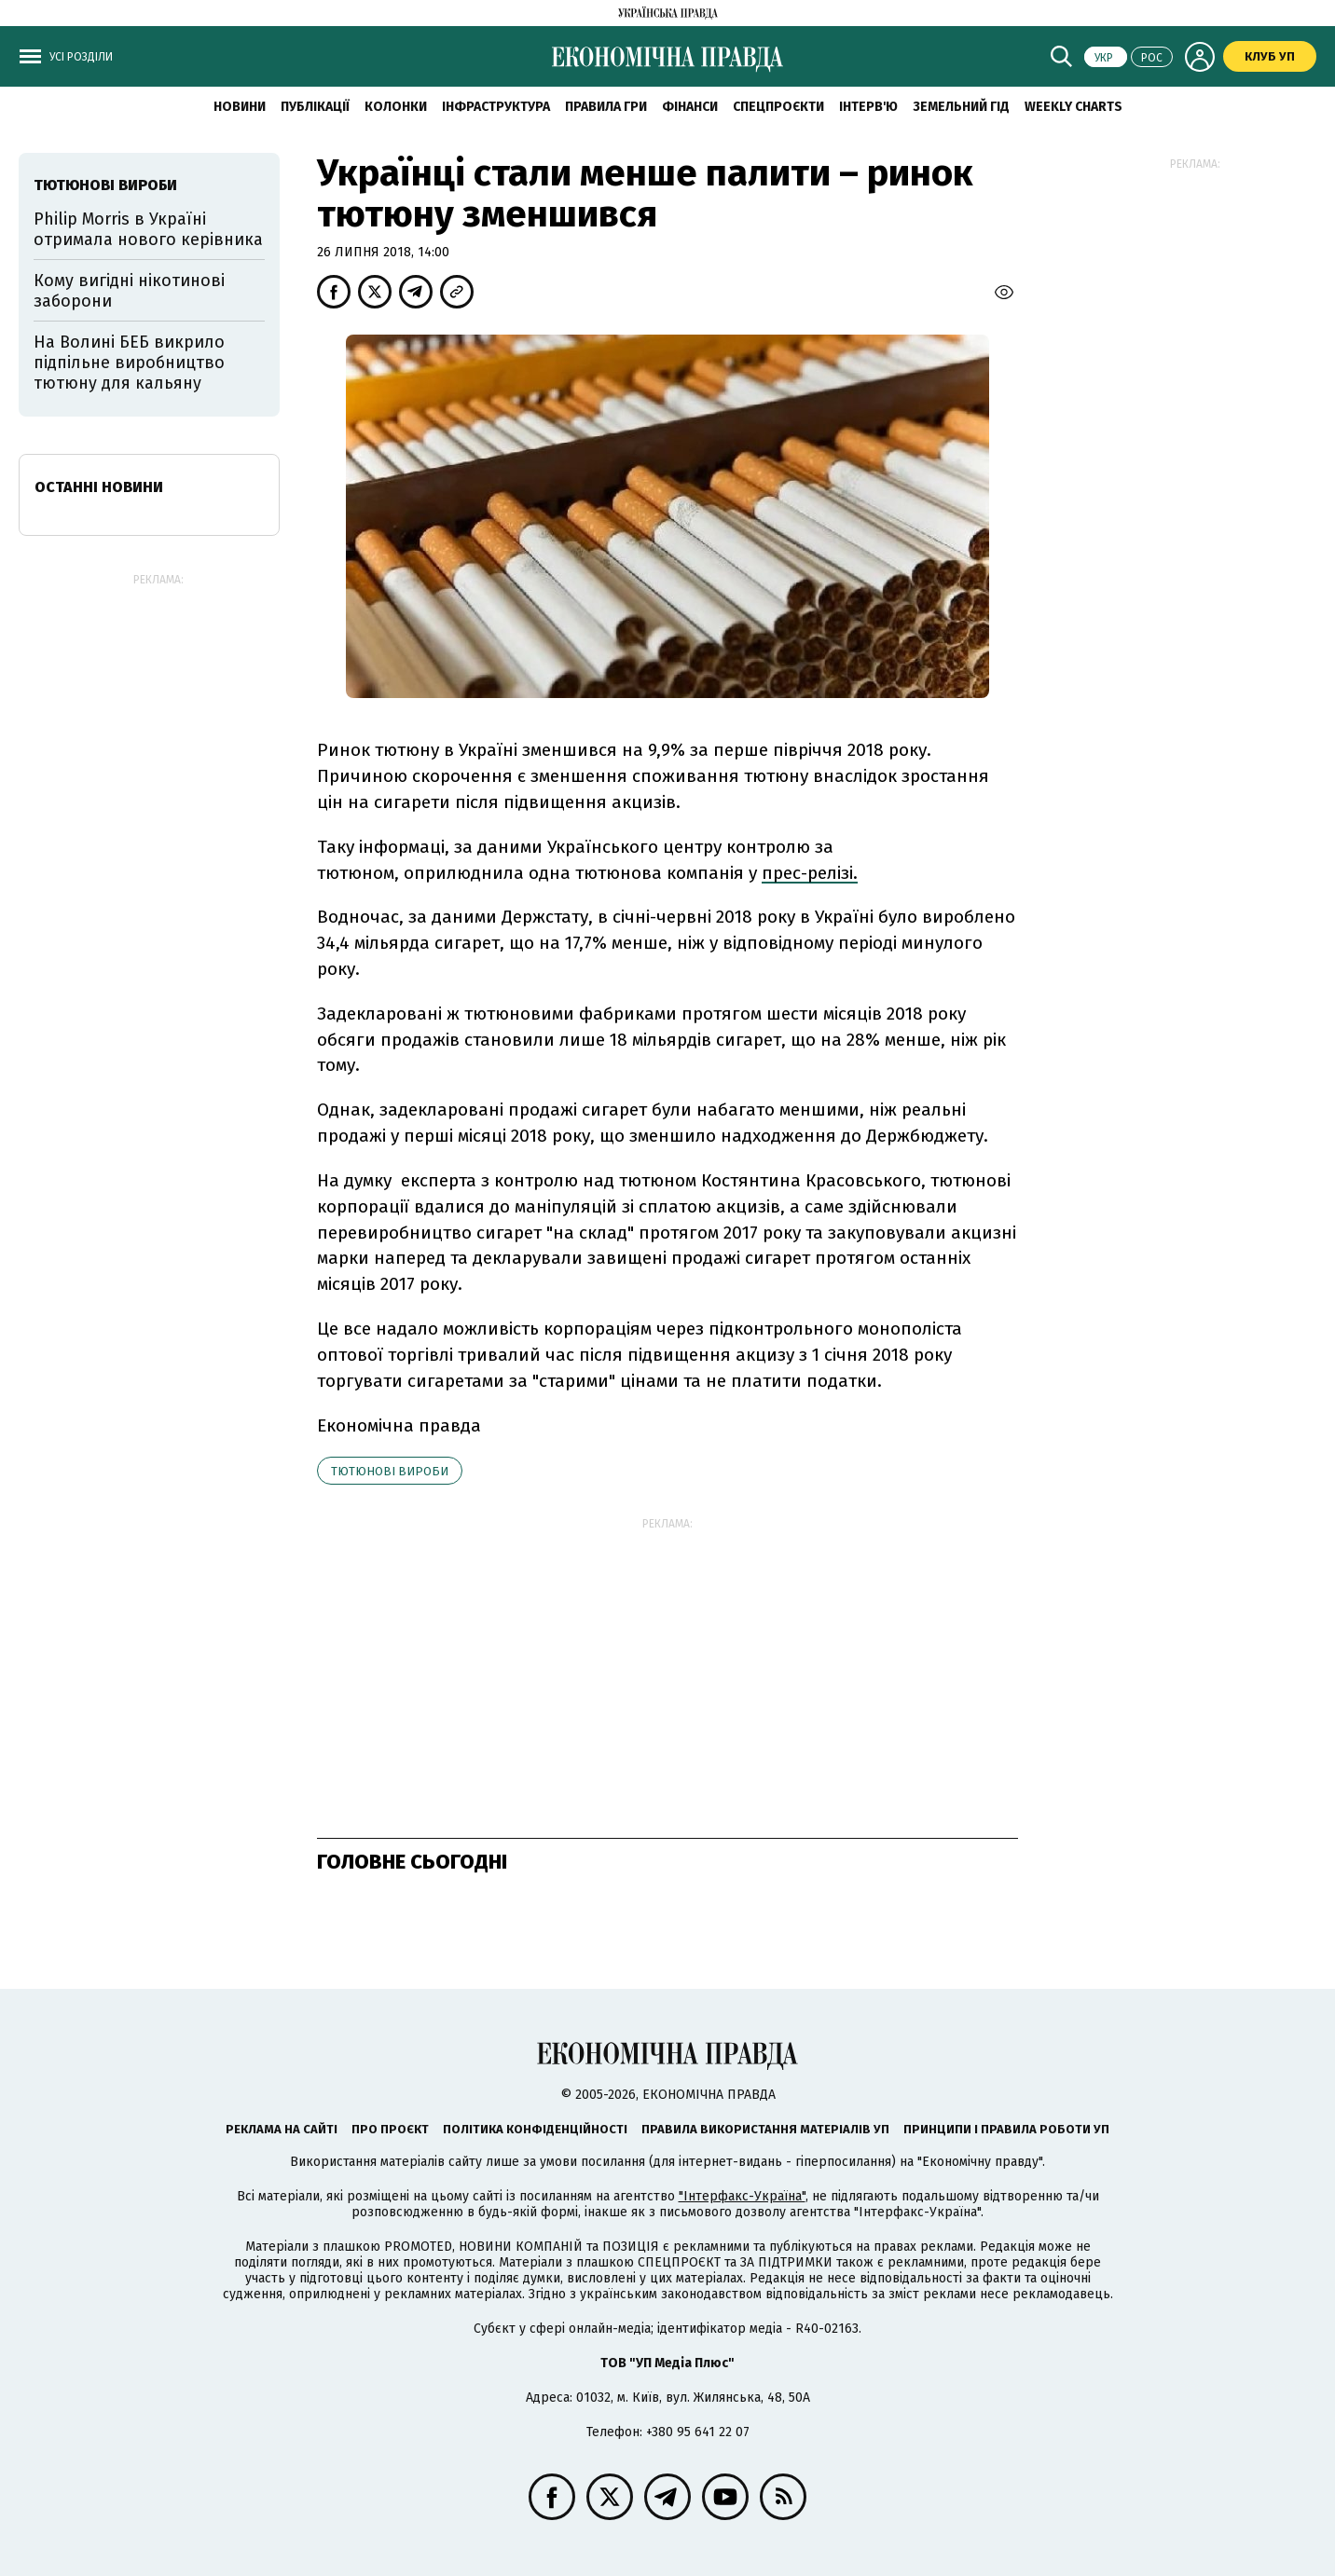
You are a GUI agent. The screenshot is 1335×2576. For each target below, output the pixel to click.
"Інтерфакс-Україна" (742, 2196)
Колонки (396, 107)
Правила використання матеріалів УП (765, 2129)
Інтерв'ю (868, 107)
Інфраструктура (496, 107)
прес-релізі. (810, 873)
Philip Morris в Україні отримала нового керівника (148, 229)
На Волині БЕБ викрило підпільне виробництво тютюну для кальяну (129, 362)
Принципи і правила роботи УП (1006, 2129)
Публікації (315, 107)
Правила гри (606, 107)
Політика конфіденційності (535, 2129)
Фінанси (690, 107)
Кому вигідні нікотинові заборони (129, 290)
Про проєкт (390, 2129)
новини (239, 107)
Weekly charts (1073, 107)
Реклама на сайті (281, 2129)
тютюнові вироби (389, 1471)
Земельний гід (961, 107)
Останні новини (98, 487)
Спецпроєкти (778, 107)
